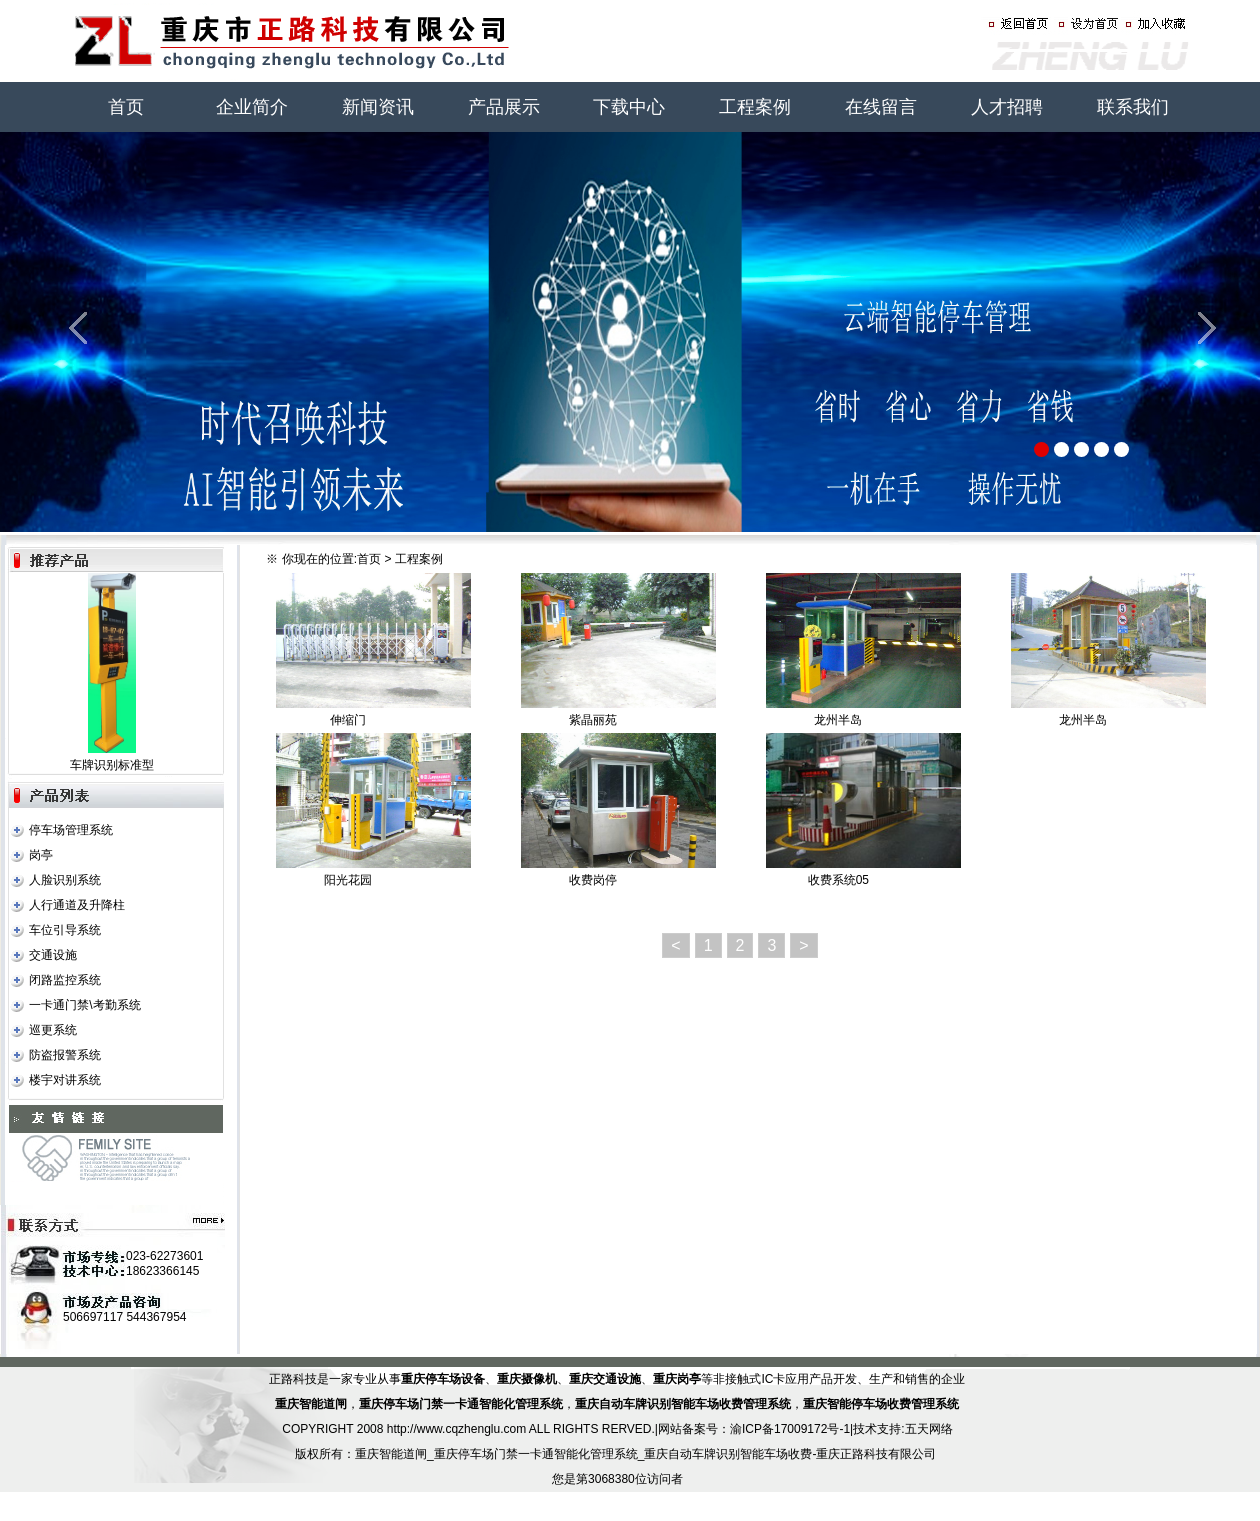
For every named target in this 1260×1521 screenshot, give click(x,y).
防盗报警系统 (65, 1055)
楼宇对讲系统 (65, 1080)
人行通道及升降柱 (77, 905)
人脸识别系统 (65, 880)
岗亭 (41, 855)
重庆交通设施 (605, 1379)
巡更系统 (53, 1030)
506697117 (93, 1317)
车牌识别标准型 (112, 765)
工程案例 (755, 107)
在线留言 (881, 107)
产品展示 (504, 107)
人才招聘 (1007, 107)
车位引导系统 (65, 930)
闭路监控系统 (65, 980)
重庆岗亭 (677, 1379)
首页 (126, 107)
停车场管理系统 (71, 830)
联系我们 (1133, 107)
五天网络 (929, 1429)
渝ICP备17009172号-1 (790, 1429)
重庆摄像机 (527, 1379)
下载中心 (629, 107)
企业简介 (252, 107)
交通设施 (53, 955)
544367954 (156, 1317)
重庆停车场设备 (443, 1379)
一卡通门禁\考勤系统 (84, 1005)
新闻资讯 (378, 107)
